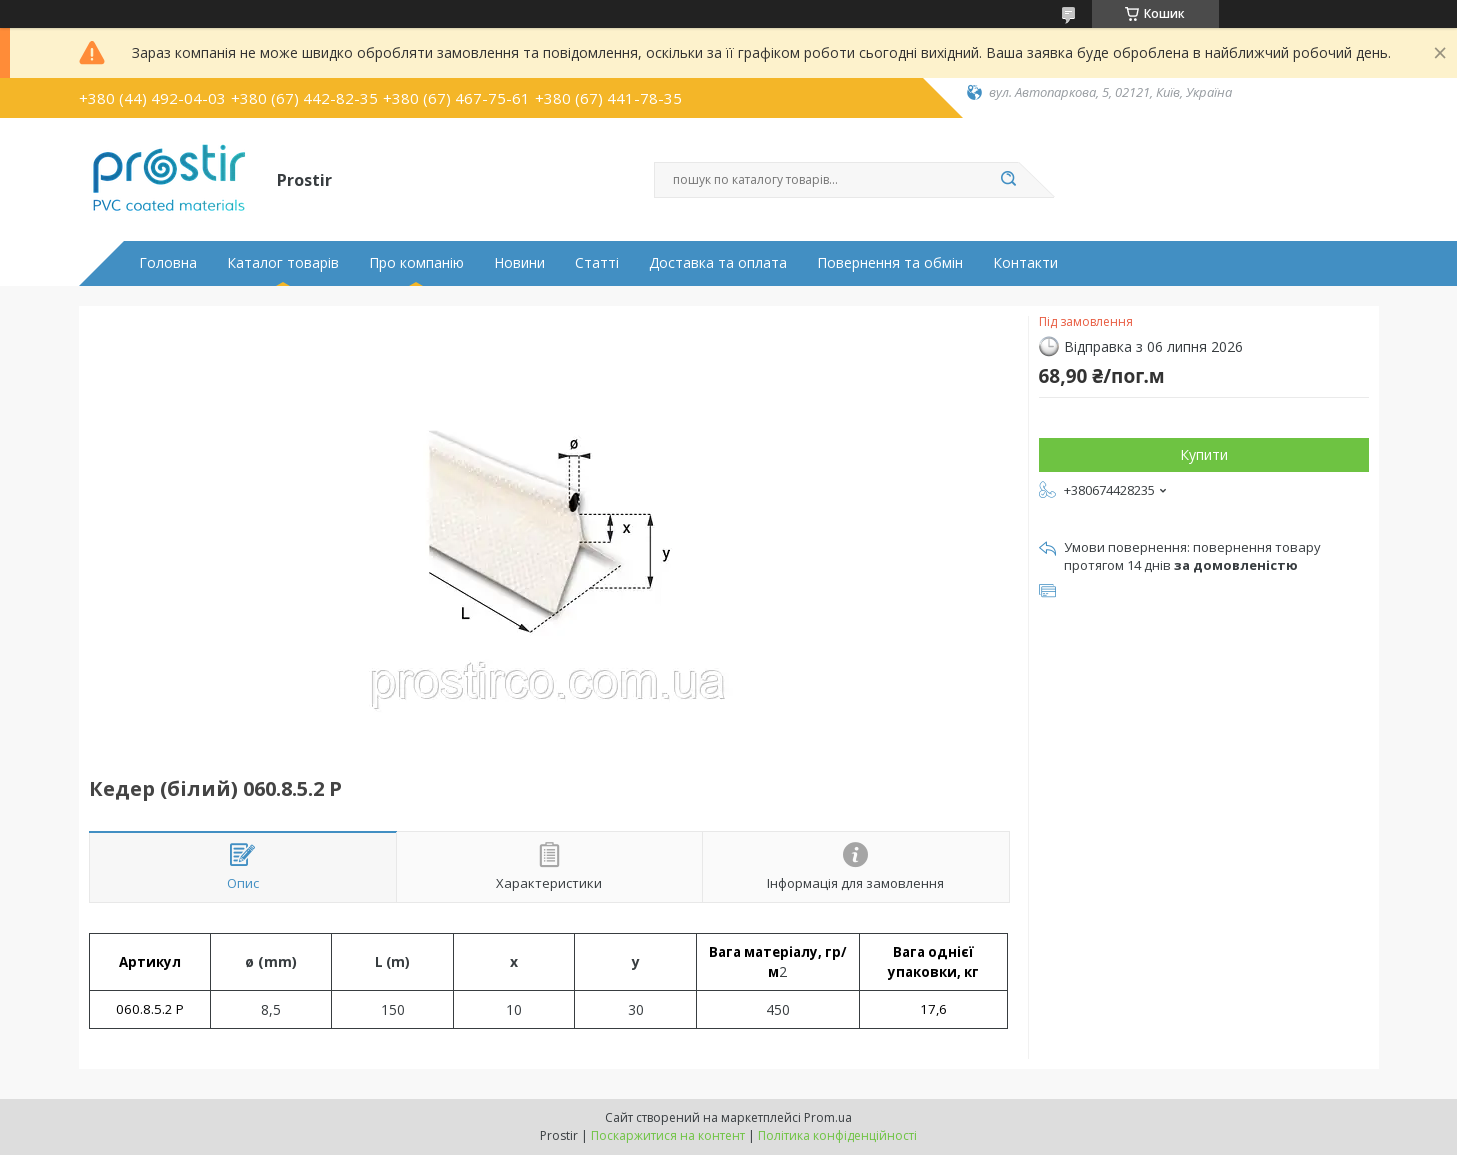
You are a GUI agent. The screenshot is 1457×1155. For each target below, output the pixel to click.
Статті (597, 263)
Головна (168, 263)
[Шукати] (1009, 180)
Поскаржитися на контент (668, 1135)
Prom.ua (828, 1117)
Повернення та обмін (890, 263)
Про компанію (416, 263)
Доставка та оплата (718, 263)
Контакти (1025, 263)
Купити (1204, 454)
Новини (519, 263)
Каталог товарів (283, 263)
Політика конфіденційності (837, 1135)
